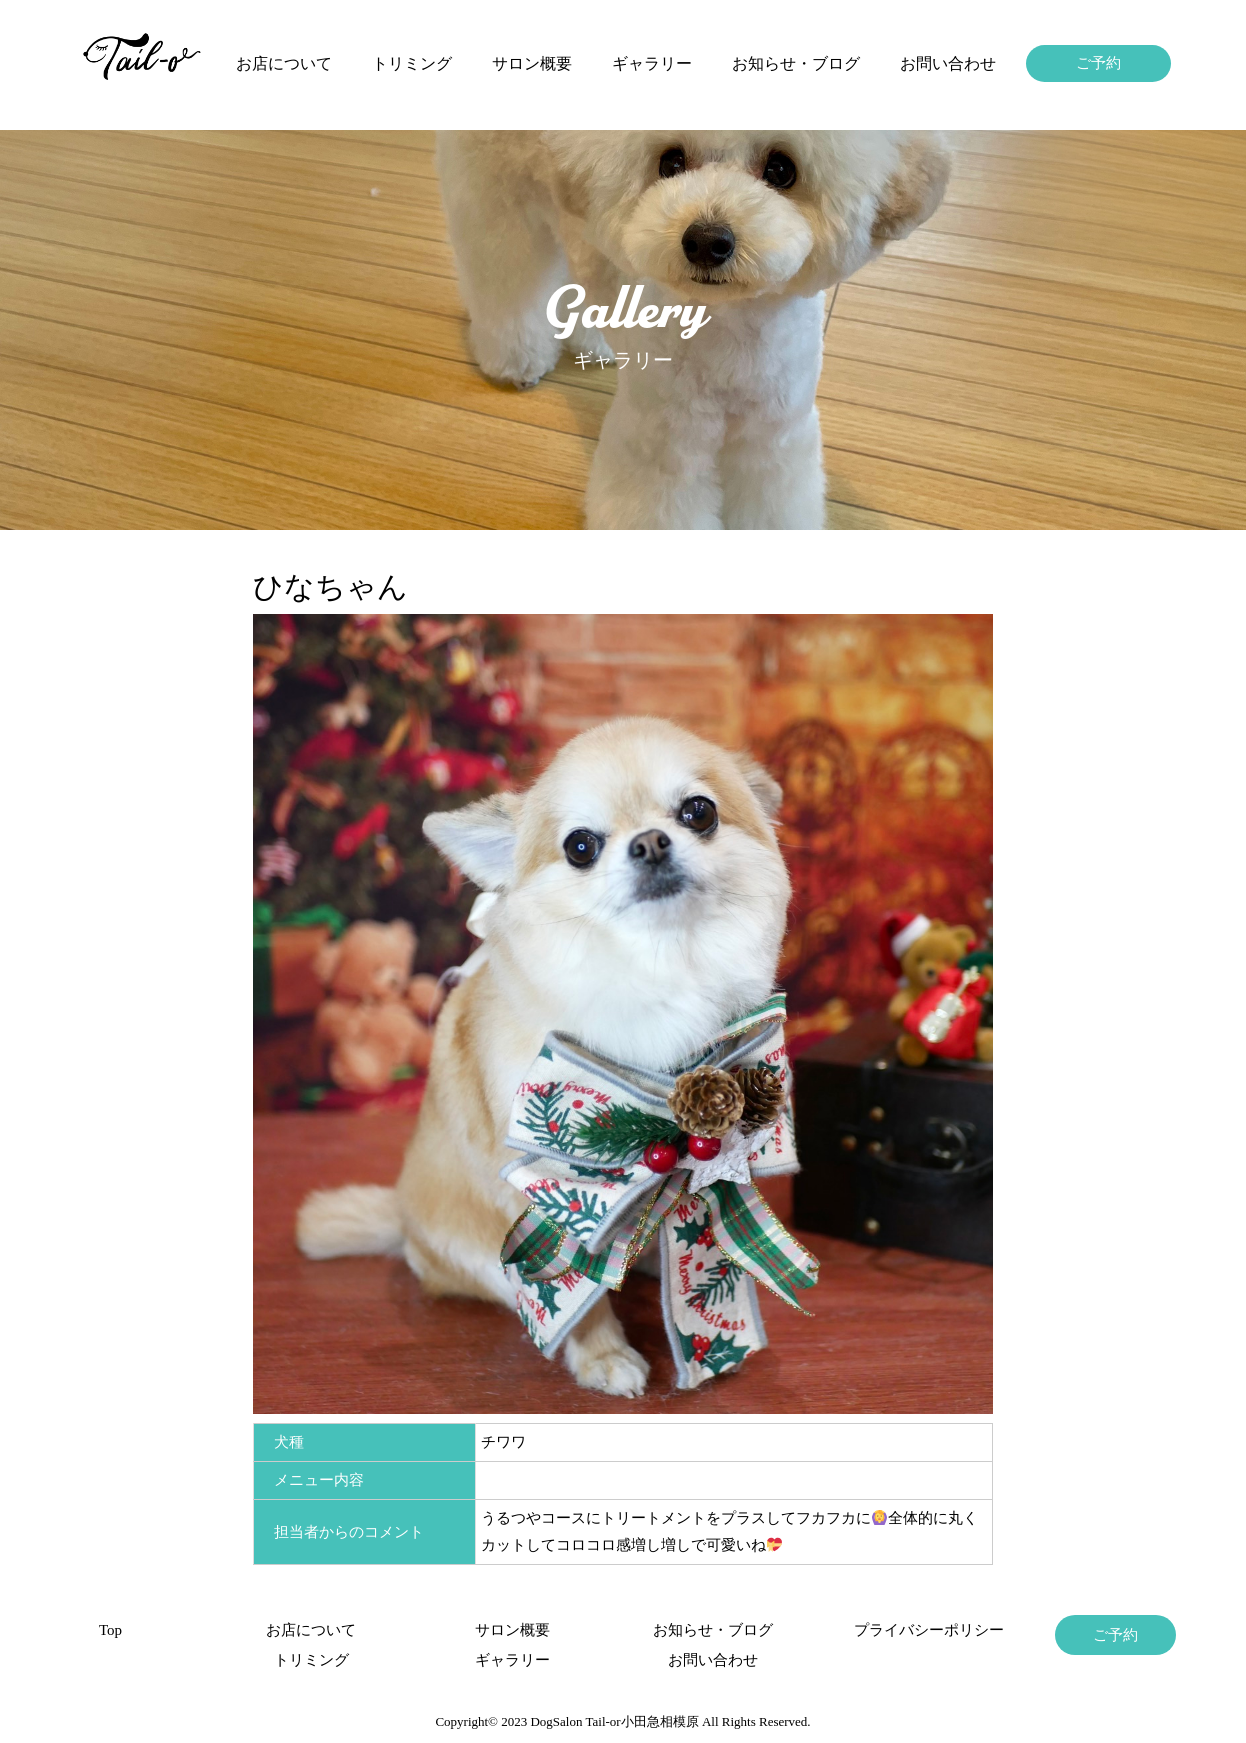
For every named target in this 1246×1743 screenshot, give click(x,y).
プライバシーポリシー (914, 1630)
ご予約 (1098, 63)
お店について (284, 63)
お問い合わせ (948, 63)
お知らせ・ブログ (796, 63)
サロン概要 (532, 63)
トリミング (412, 63)
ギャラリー (652, 63)
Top (110, 1630)
